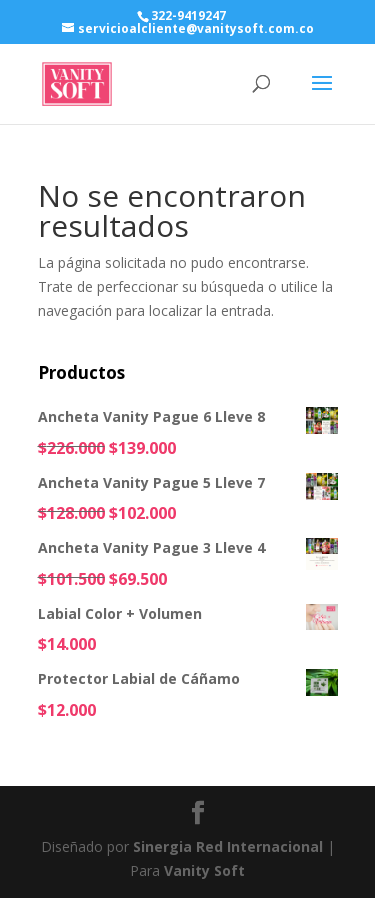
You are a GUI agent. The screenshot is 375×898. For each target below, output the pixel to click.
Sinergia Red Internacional (228, 846)
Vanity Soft (204, 870)
